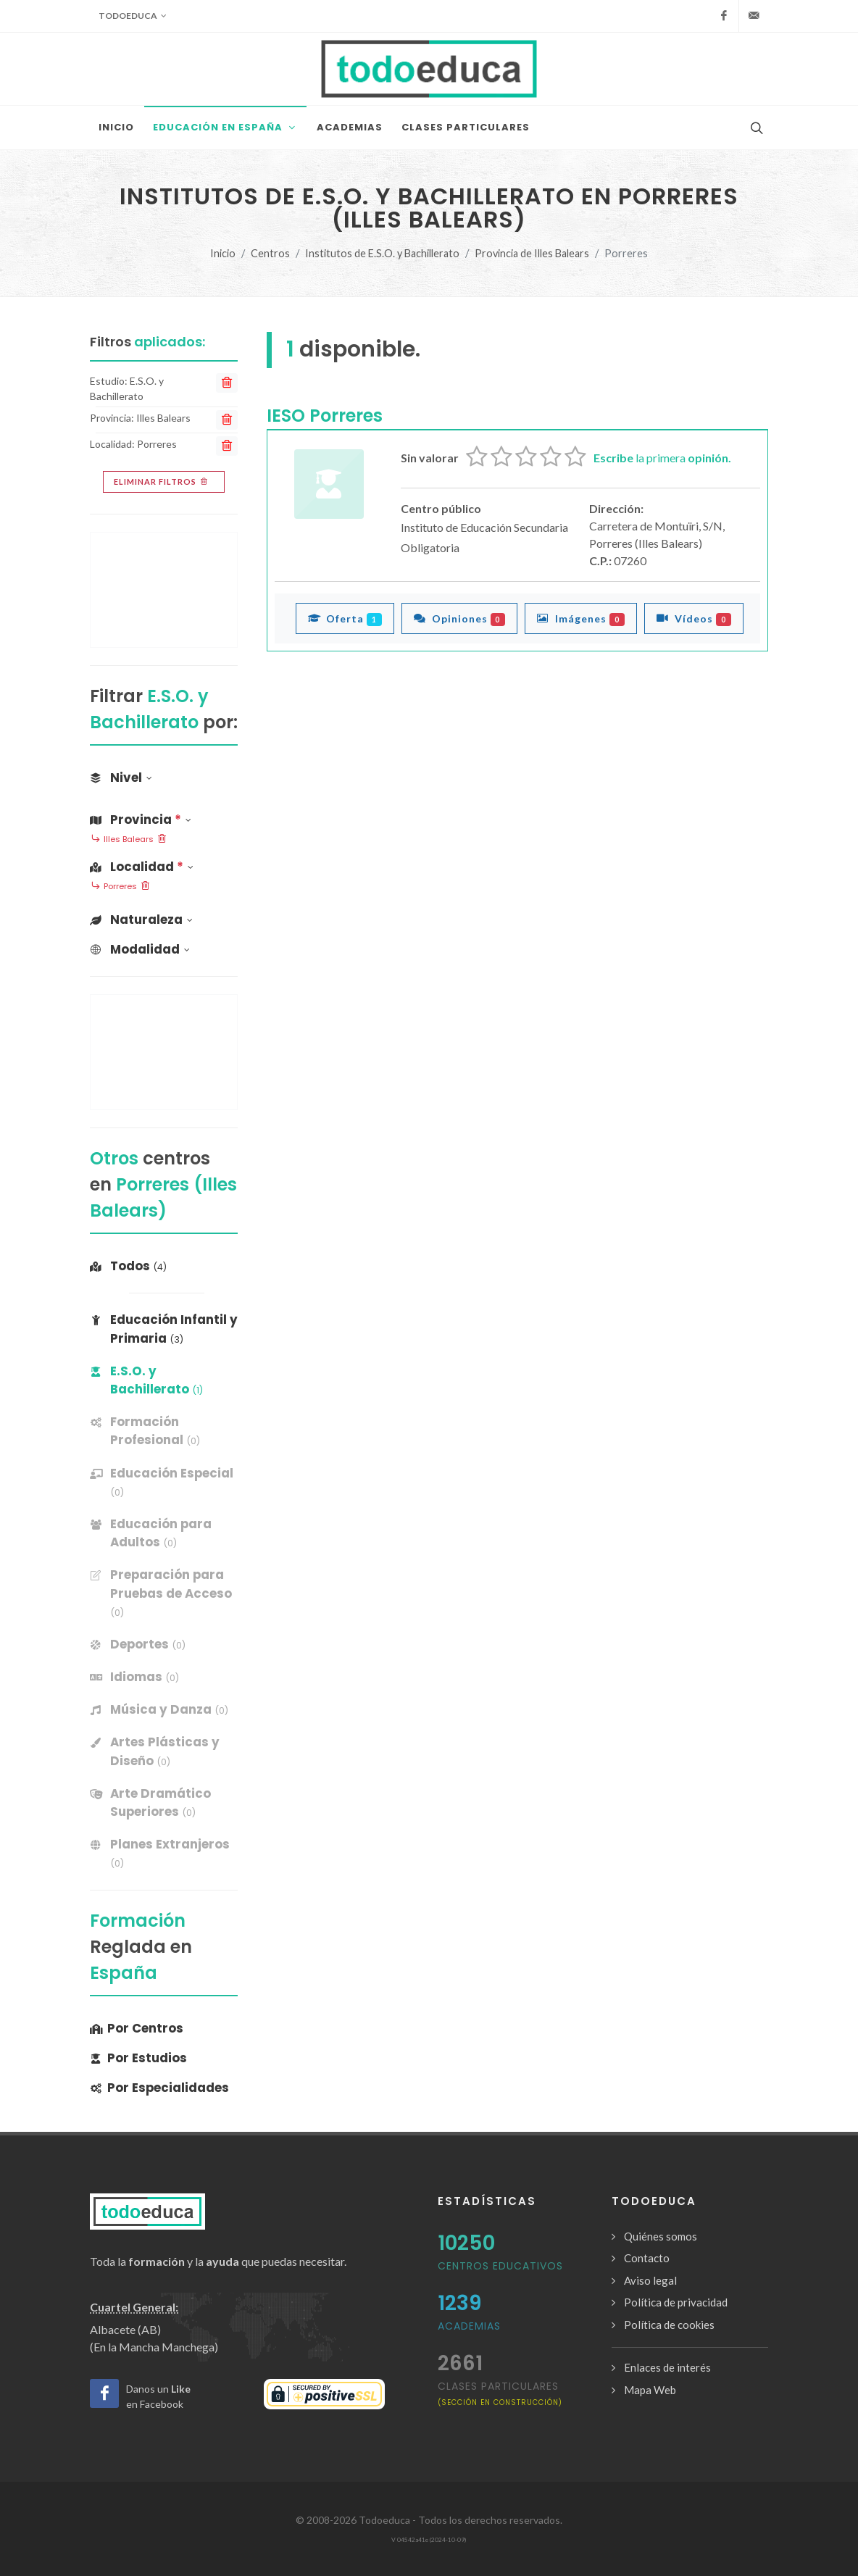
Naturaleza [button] (141, 919)
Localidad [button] (141, 866)
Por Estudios (138, 2058)
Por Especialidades (159, 2087)
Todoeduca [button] (133, 16)
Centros (270, 253)
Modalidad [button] (140, 949)
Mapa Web (650, 2389)
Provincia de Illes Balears (532, 253)
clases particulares (500, 2393)
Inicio (223, 253)
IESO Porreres (325, 416)
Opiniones (460, 618)
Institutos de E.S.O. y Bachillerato (382, 253)
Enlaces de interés (667, 2367)
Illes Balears (128, 839)
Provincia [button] (140, 819)
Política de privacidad (676, 2302)
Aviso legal (650, 2280)
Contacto (647, 2257)
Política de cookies (669, 2324)
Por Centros (136, 2028)
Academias (469, 2326)
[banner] (164, 1431)
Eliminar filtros (162, 482)
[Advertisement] (163, 589)
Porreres (120, 886)
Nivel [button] (121, 777)
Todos (128, 1266)
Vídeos (694, 618)
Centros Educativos (500, 2266)
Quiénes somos (660, 2236)
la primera (662, 457)
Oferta (345, 618)
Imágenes (581, 618)
